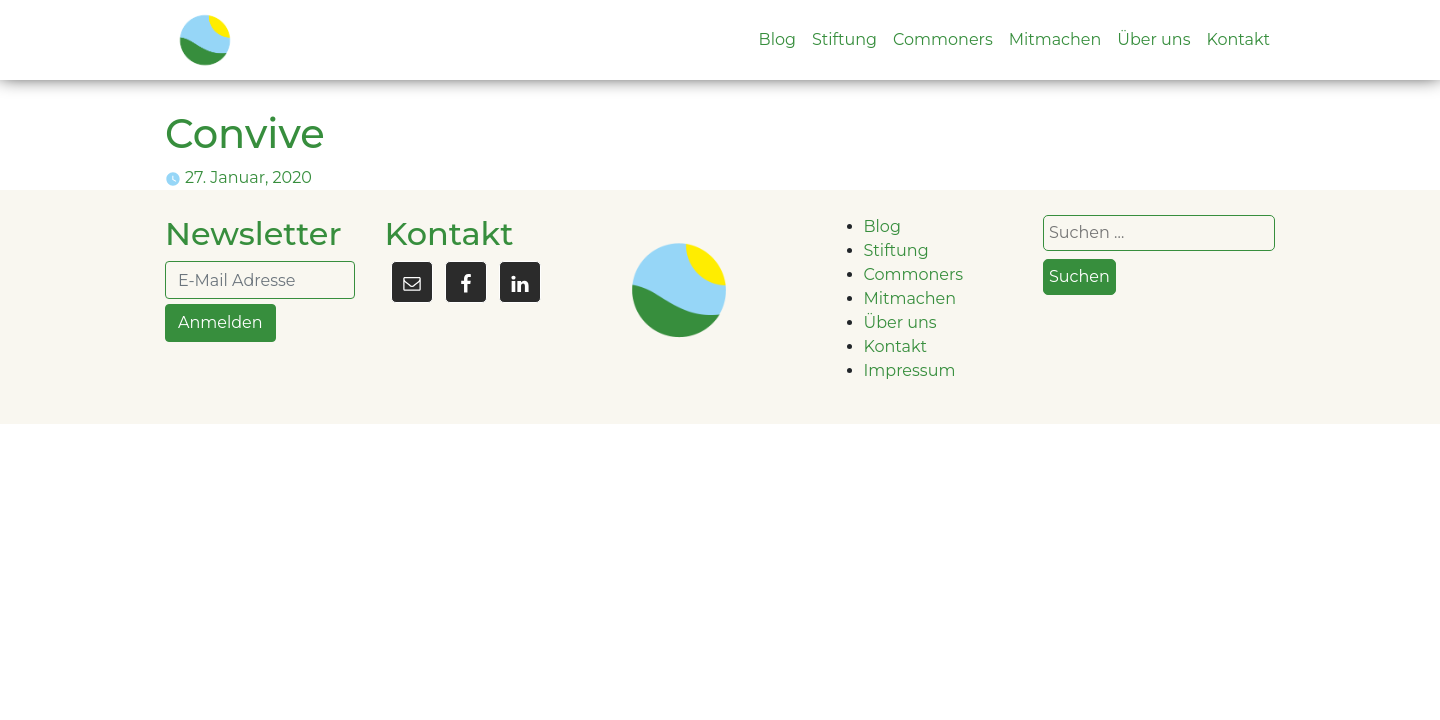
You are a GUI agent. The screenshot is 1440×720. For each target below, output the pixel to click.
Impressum (910, 370)
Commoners (943, 39)
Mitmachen (1055, 39)
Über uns (1153, 39)
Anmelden (220, 322)
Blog (777, 39)
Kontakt (1238, 39)
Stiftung (844, 39)
